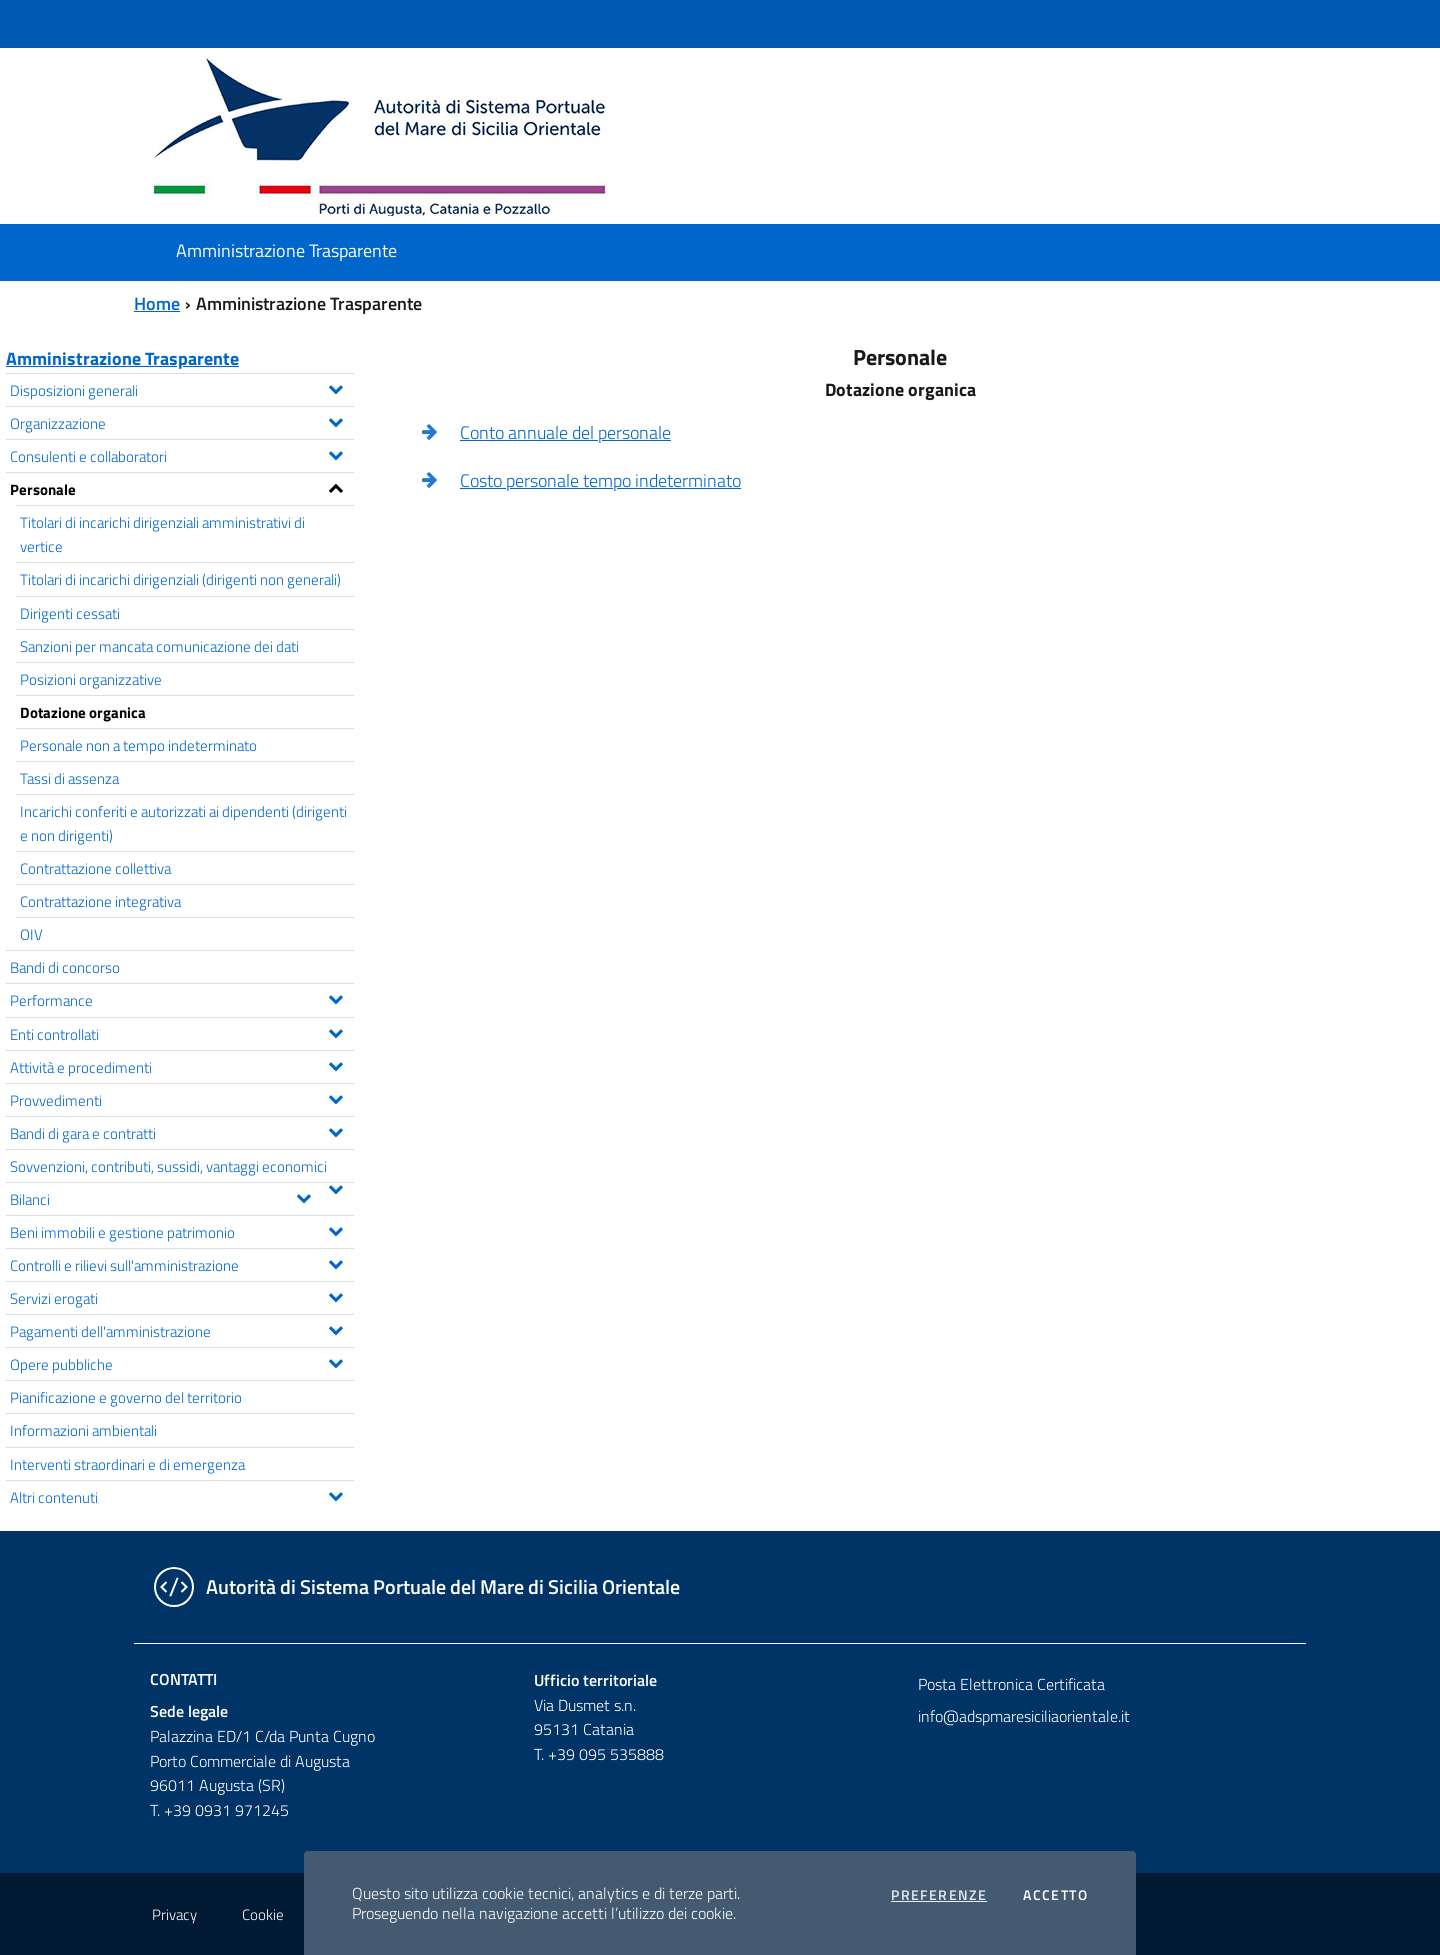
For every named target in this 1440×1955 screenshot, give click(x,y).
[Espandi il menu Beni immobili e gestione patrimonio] (335, 1229)
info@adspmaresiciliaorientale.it (1024, 1716)
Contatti (183, 1679)
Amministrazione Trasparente (122, 358)
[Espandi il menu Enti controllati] (335, 1031)
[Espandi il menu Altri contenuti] (335, 1494)
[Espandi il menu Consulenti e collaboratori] (335, 453)
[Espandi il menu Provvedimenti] (335, 1097)
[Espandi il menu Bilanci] (303, 1196)
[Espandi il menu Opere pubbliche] (335, 1361)
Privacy (174, 1914)
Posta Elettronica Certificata (1011, 1684)
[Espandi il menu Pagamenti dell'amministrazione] (335, 1328)
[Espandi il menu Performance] (335, 997)
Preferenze (939, 1895)
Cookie (263, 1914)
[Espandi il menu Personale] (335, 486)
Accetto (1055, 1895)
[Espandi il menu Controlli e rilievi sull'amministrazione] (335, 1262)
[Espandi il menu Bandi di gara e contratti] (335, 1130)
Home (157, 303)
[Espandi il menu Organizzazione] (335, 420)
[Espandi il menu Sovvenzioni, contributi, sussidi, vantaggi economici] (335, 1187)
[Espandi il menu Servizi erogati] (335, 1295)
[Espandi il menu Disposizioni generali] (335, 387)
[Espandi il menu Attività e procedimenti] (335, 1064)
